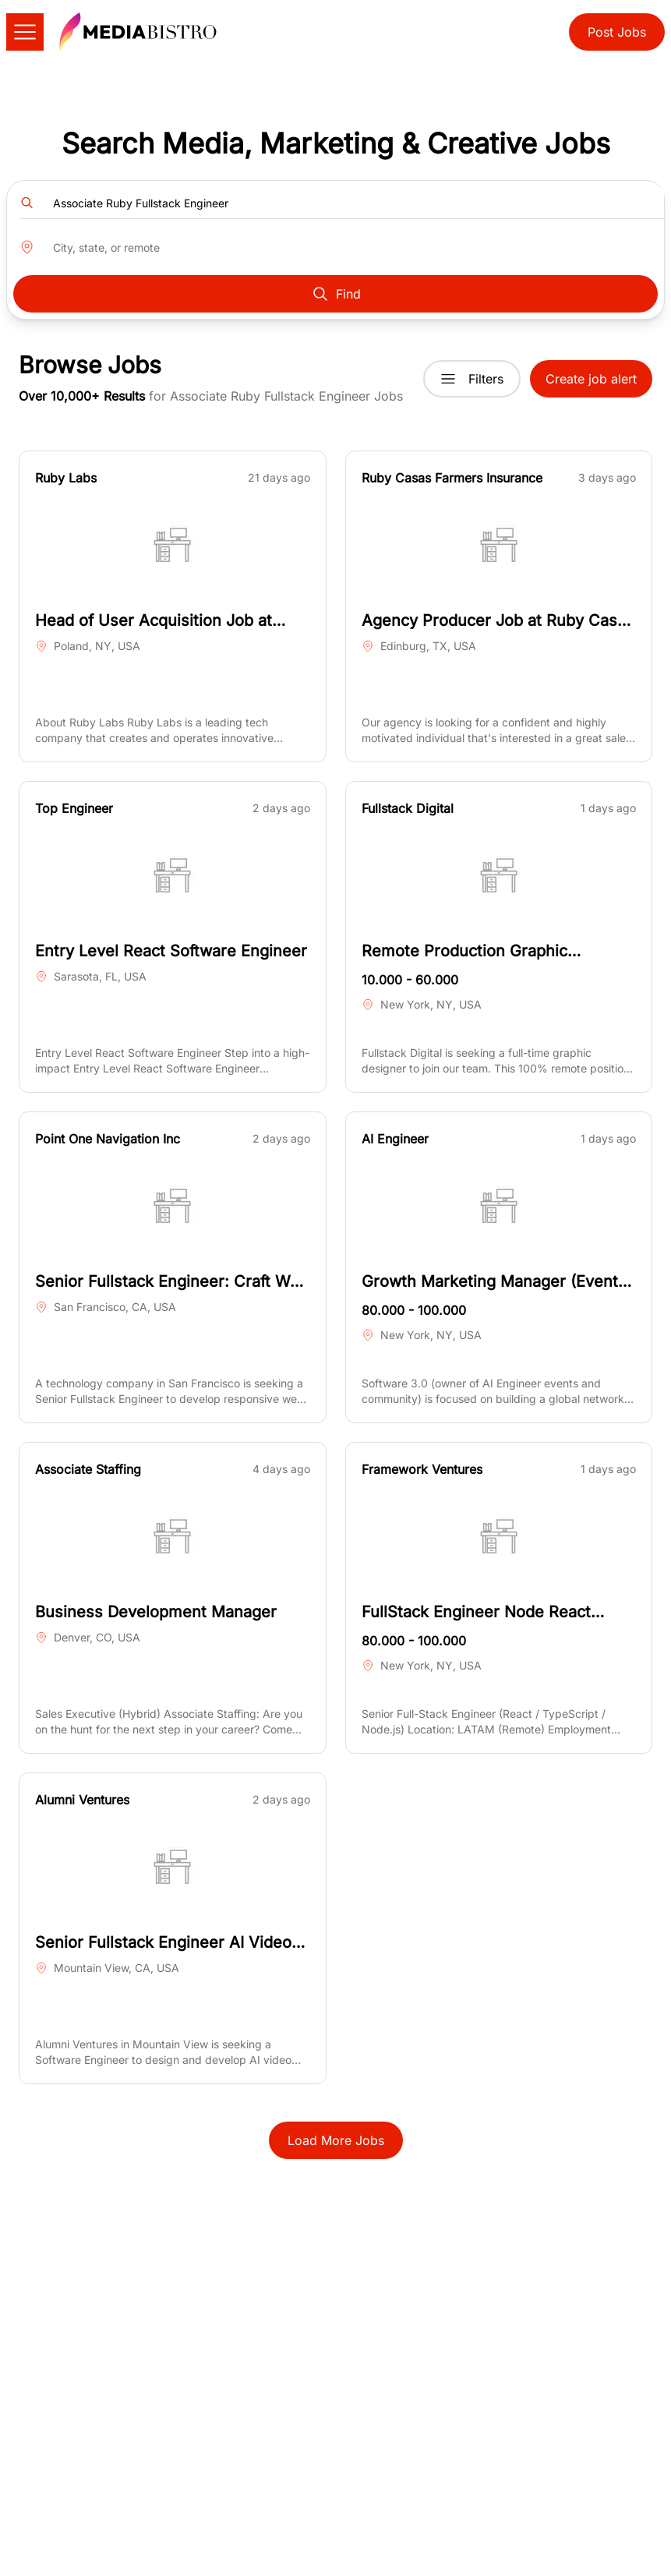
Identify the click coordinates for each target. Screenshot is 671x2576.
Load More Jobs (336, 2140)
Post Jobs (617, 32)
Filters (471, 379)
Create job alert (591, 379)
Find (336, 293)
